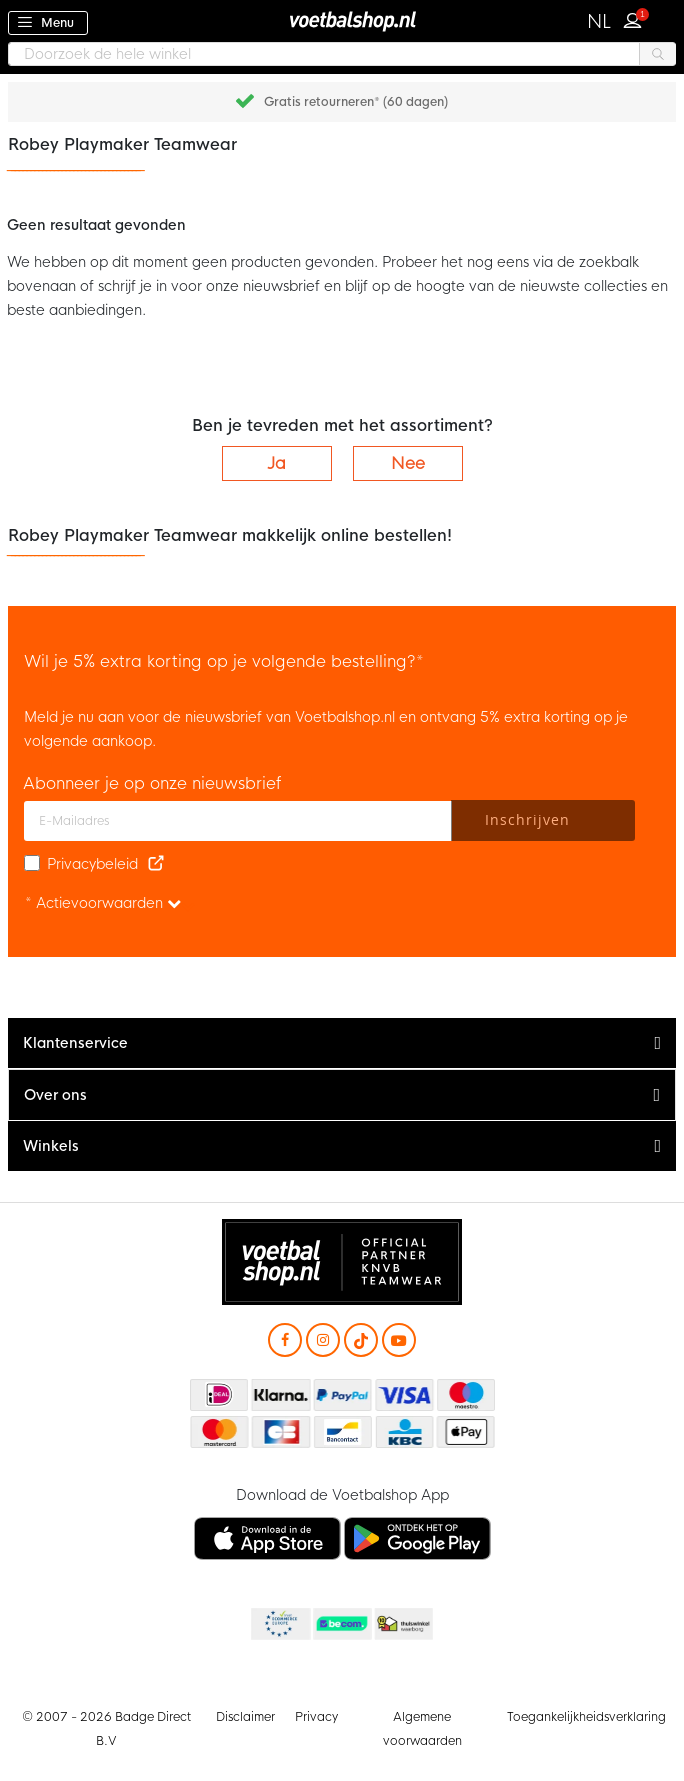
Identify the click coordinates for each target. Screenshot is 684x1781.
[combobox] (342, 54)
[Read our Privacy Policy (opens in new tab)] (156, 864)
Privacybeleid (92, 864)
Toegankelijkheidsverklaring (586, 1717)
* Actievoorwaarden (103, 903)
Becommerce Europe (279, 1625)
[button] (599, 22)
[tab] (342, 1043)
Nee (408, 463)
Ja (276, 463)
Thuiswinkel (403, 1625)
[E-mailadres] (238, 821)
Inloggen (637, 18)
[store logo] (342, 20)
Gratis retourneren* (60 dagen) (356, 102)
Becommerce (341, 1625)
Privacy (316, 1717)
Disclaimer (245, 1717)
